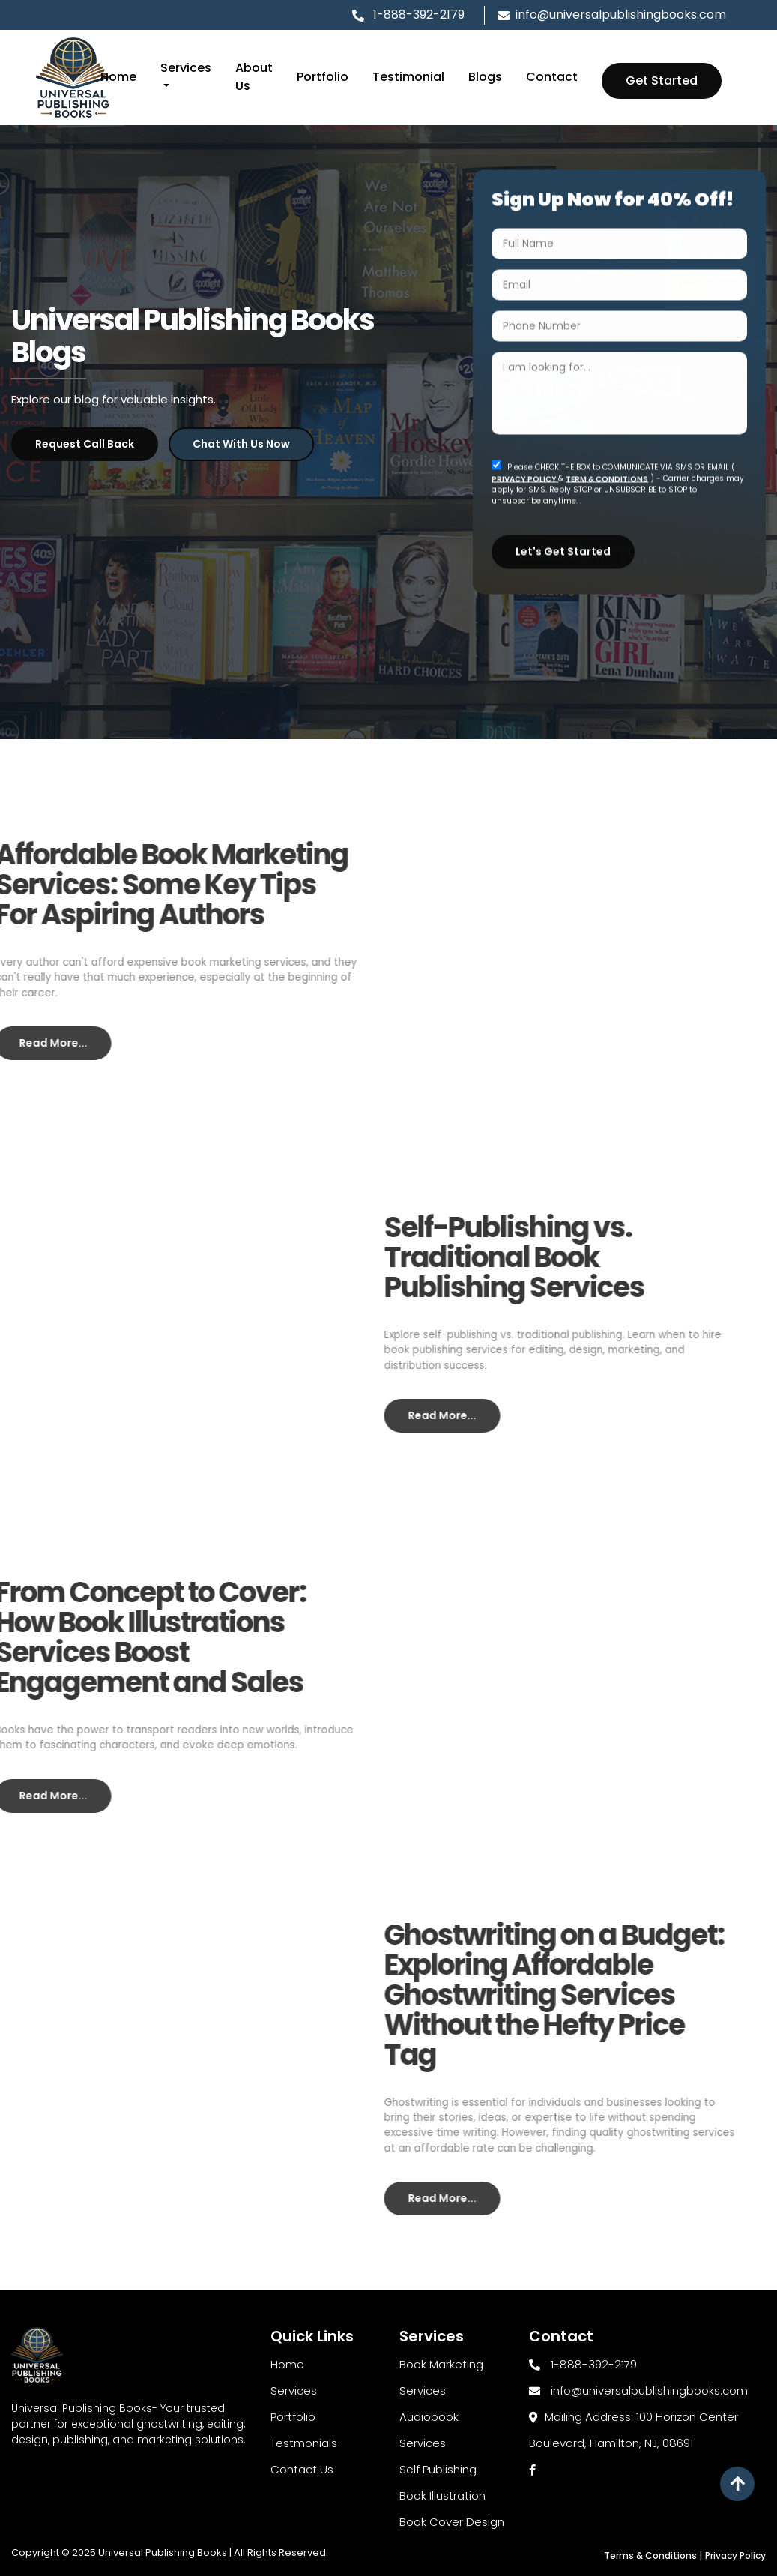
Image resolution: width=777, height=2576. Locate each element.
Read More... (413, 1415)
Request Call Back (84, 443)
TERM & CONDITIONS (607, 473)
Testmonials (303, 2443)
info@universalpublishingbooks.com (612, 14)
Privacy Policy (735, 2555)
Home (118, 76)
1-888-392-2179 (417, 14)
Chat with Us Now (241, 443)
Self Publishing (438, 2469)
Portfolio (322, 76)
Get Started (662, 80)
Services (293, 2390)
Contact (552, 76)
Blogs (485, 76)
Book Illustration (442, 2495)
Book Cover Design (451, 2522)
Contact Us (301, 2469)
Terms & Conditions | (653, 2555)
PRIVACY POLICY (525, 473)
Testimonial (408, 76)
